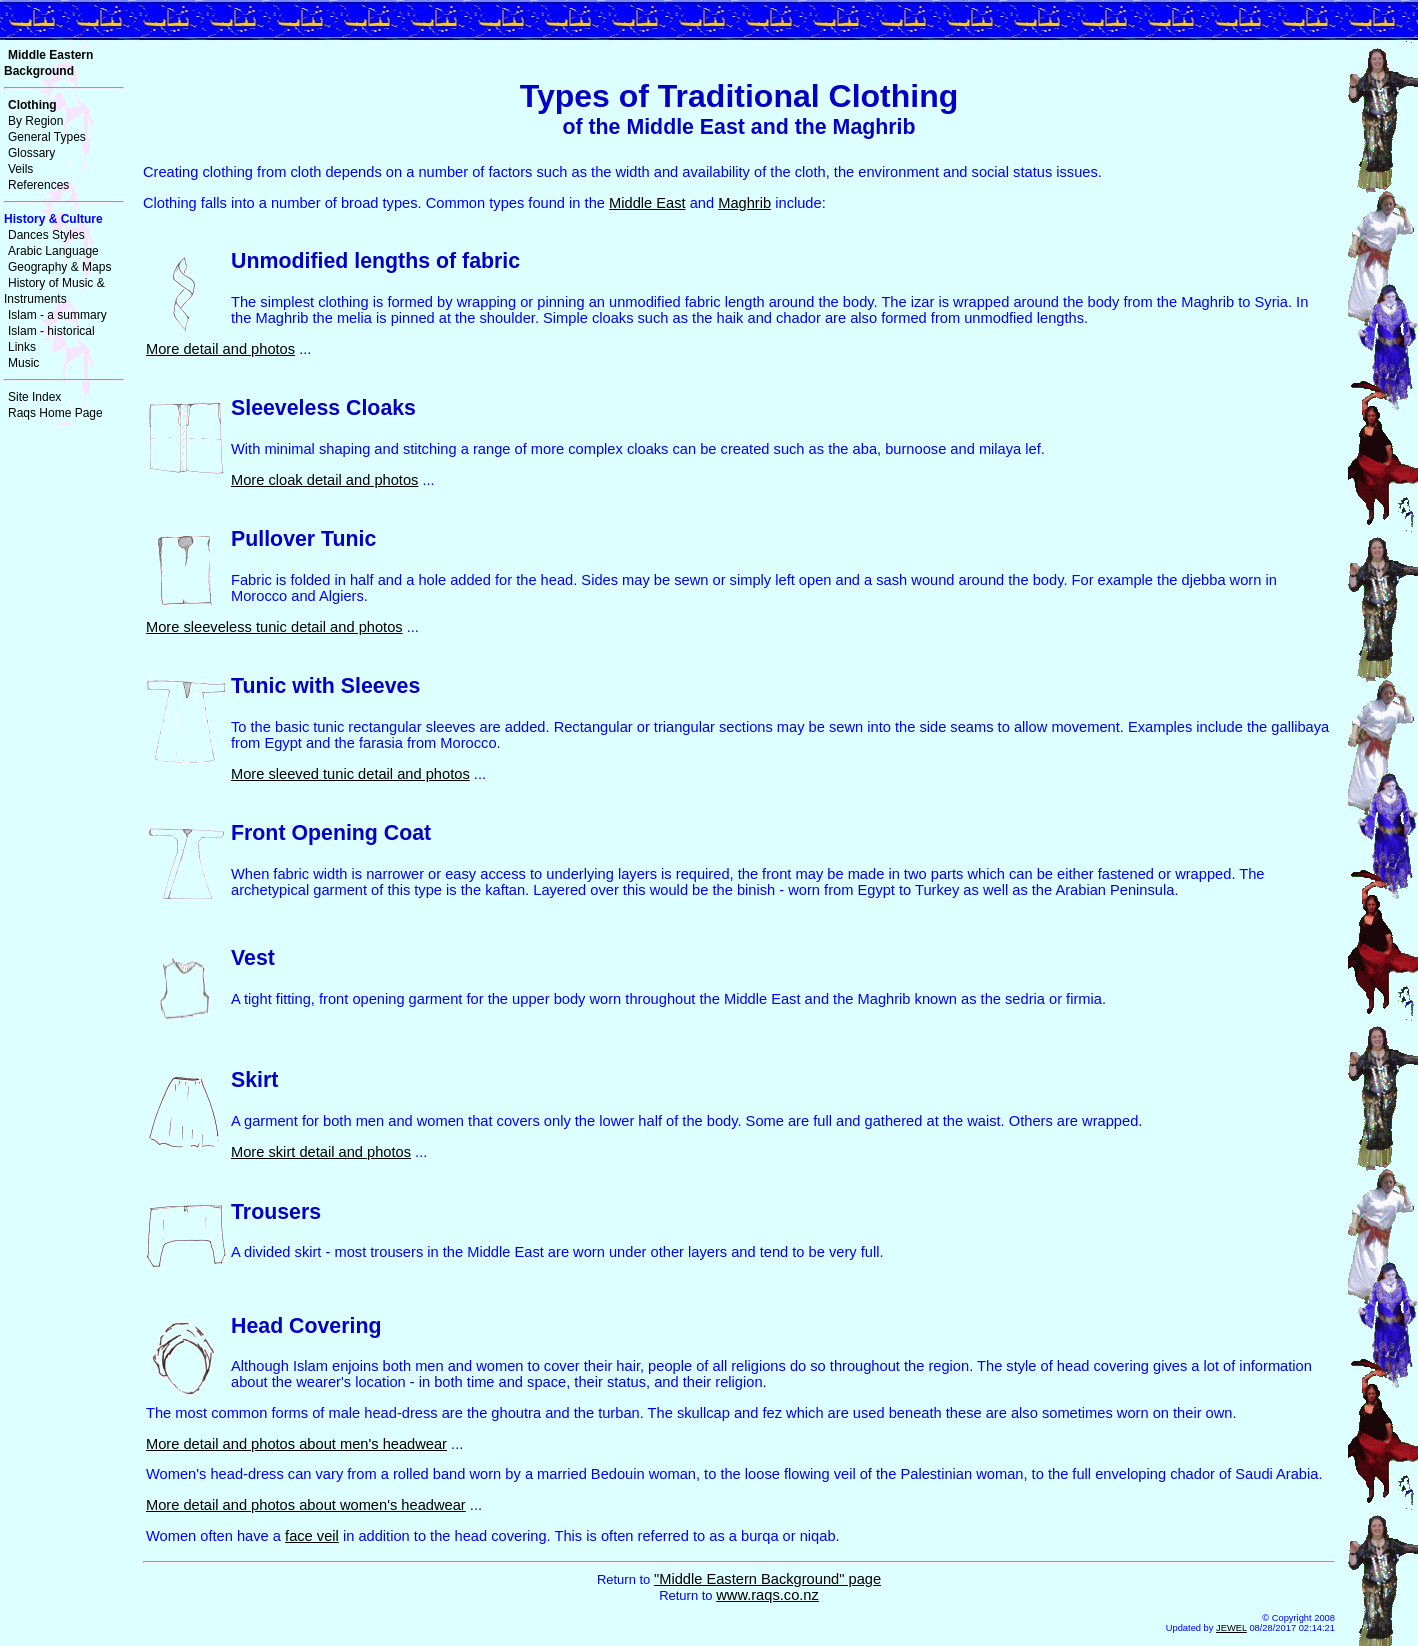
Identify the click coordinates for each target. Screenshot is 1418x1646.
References (38, 185)
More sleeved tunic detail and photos (350, 774)
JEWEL (1231, 1628)
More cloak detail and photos (324, 480)
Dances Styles (46, 235)
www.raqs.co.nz (767, 1595)
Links (22, 347)
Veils (20, 169)
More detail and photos (220, 349)
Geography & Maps (59, 267)
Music (23, 363)
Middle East (647, 203)
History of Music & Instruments (54, 291)
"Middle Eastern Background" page (767, 1579)
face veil (312, 1536)
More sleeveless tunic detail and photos (274, 627)
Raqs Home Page (55, 413)
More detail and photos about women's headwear (306, 1505)
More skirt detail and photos (321, 1152)
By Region (35, 121)
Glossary (31, 153)
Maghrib (744, 203)
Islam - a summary (57, 315)
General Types (47, 137)
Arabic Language (53, 251)
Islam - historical (51, 331)
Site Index (34, 397)
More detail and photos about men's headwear (296, 1444)
